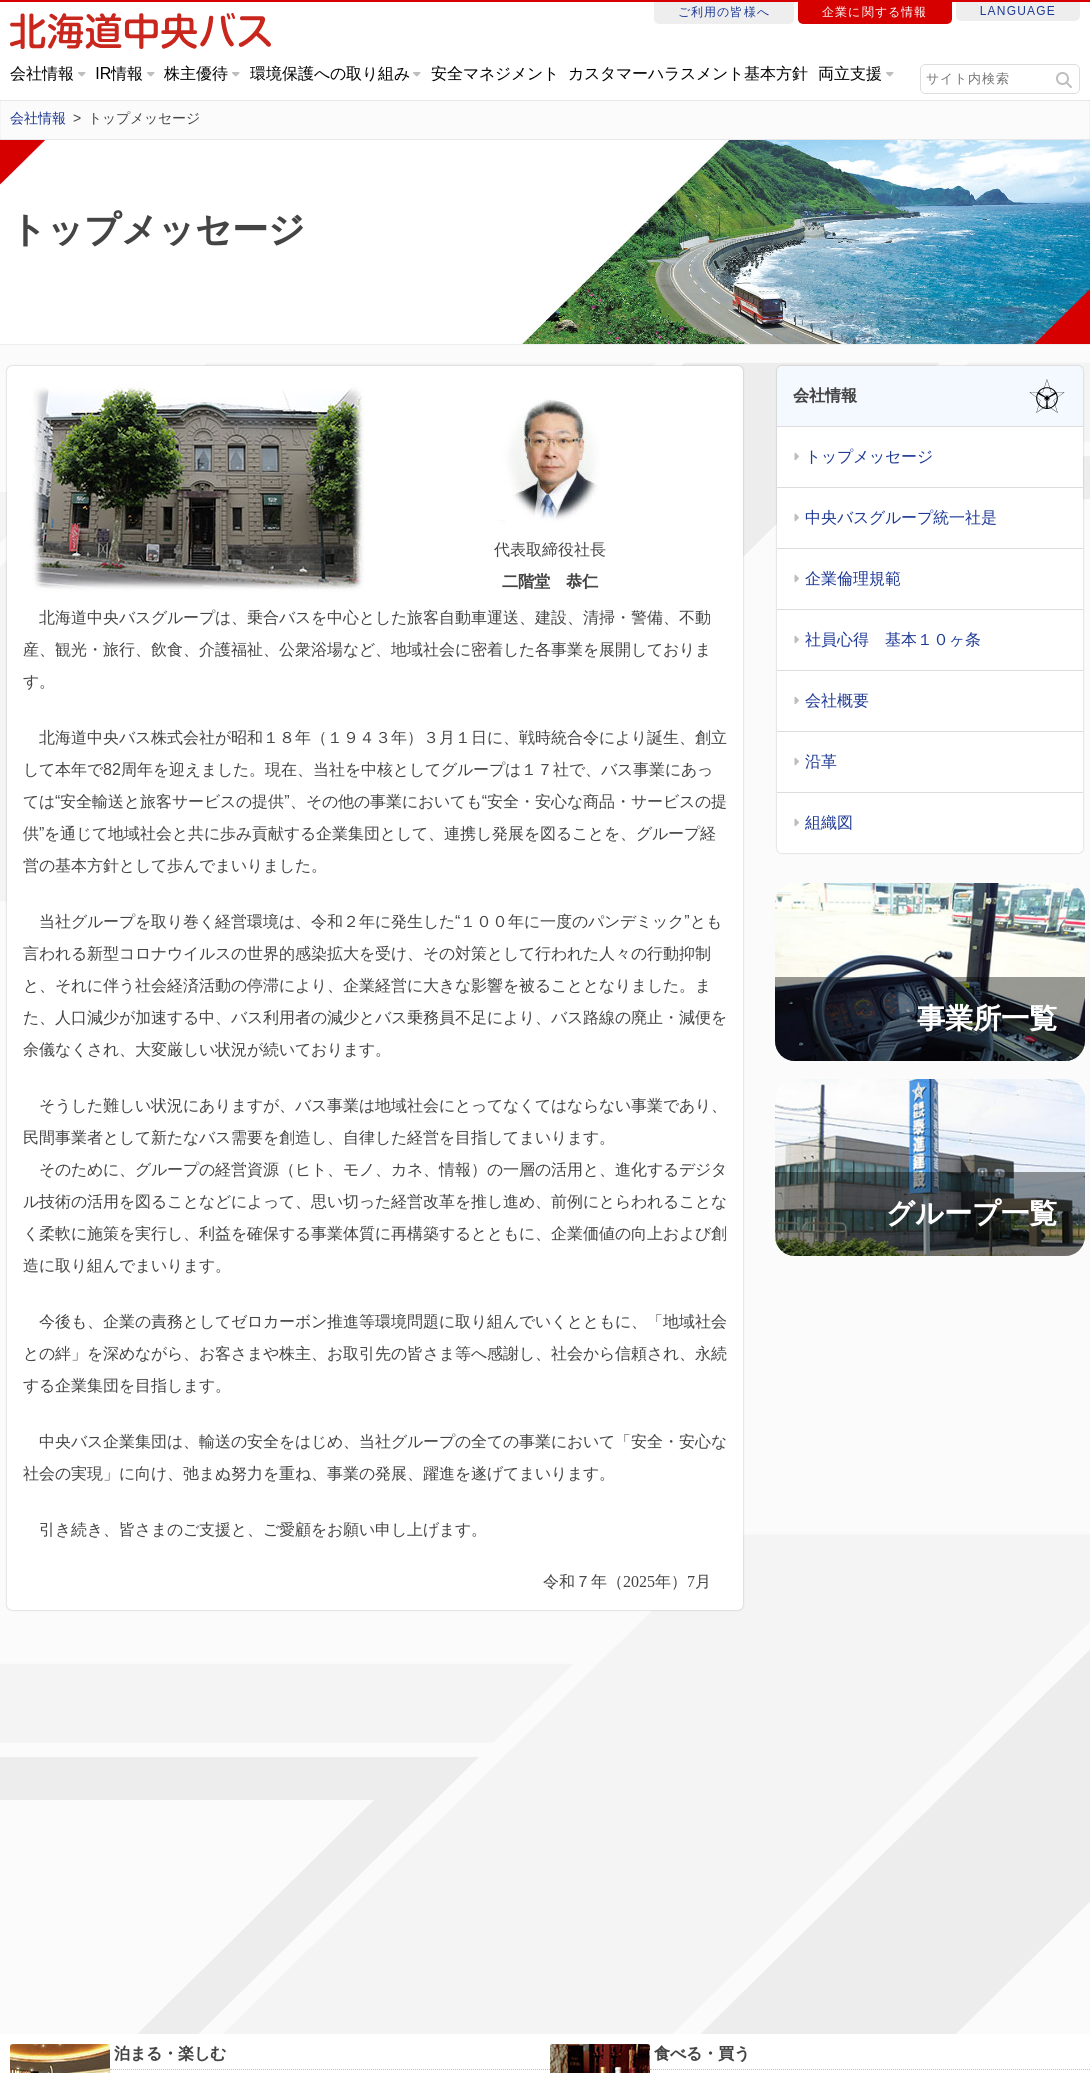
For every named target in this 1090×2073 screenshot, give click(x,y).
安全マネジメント (495, 73)
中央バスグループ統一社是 (901, 518)
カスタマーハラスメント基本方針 (688, 73)
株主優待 (196, 73)
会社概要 (837, 701)
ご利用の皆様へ (724, 12)
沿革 (821, 762)
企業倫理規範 (853, 579)
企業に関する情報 (875, 12)
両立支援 (850, 73)
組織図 (829, 823)
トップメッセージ (869, 457)
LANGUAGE (1018, 11)
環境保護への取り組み (330, 73)
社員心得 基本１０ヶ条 (893, 640)
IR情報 (119, 73)
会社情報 (42, 73)
